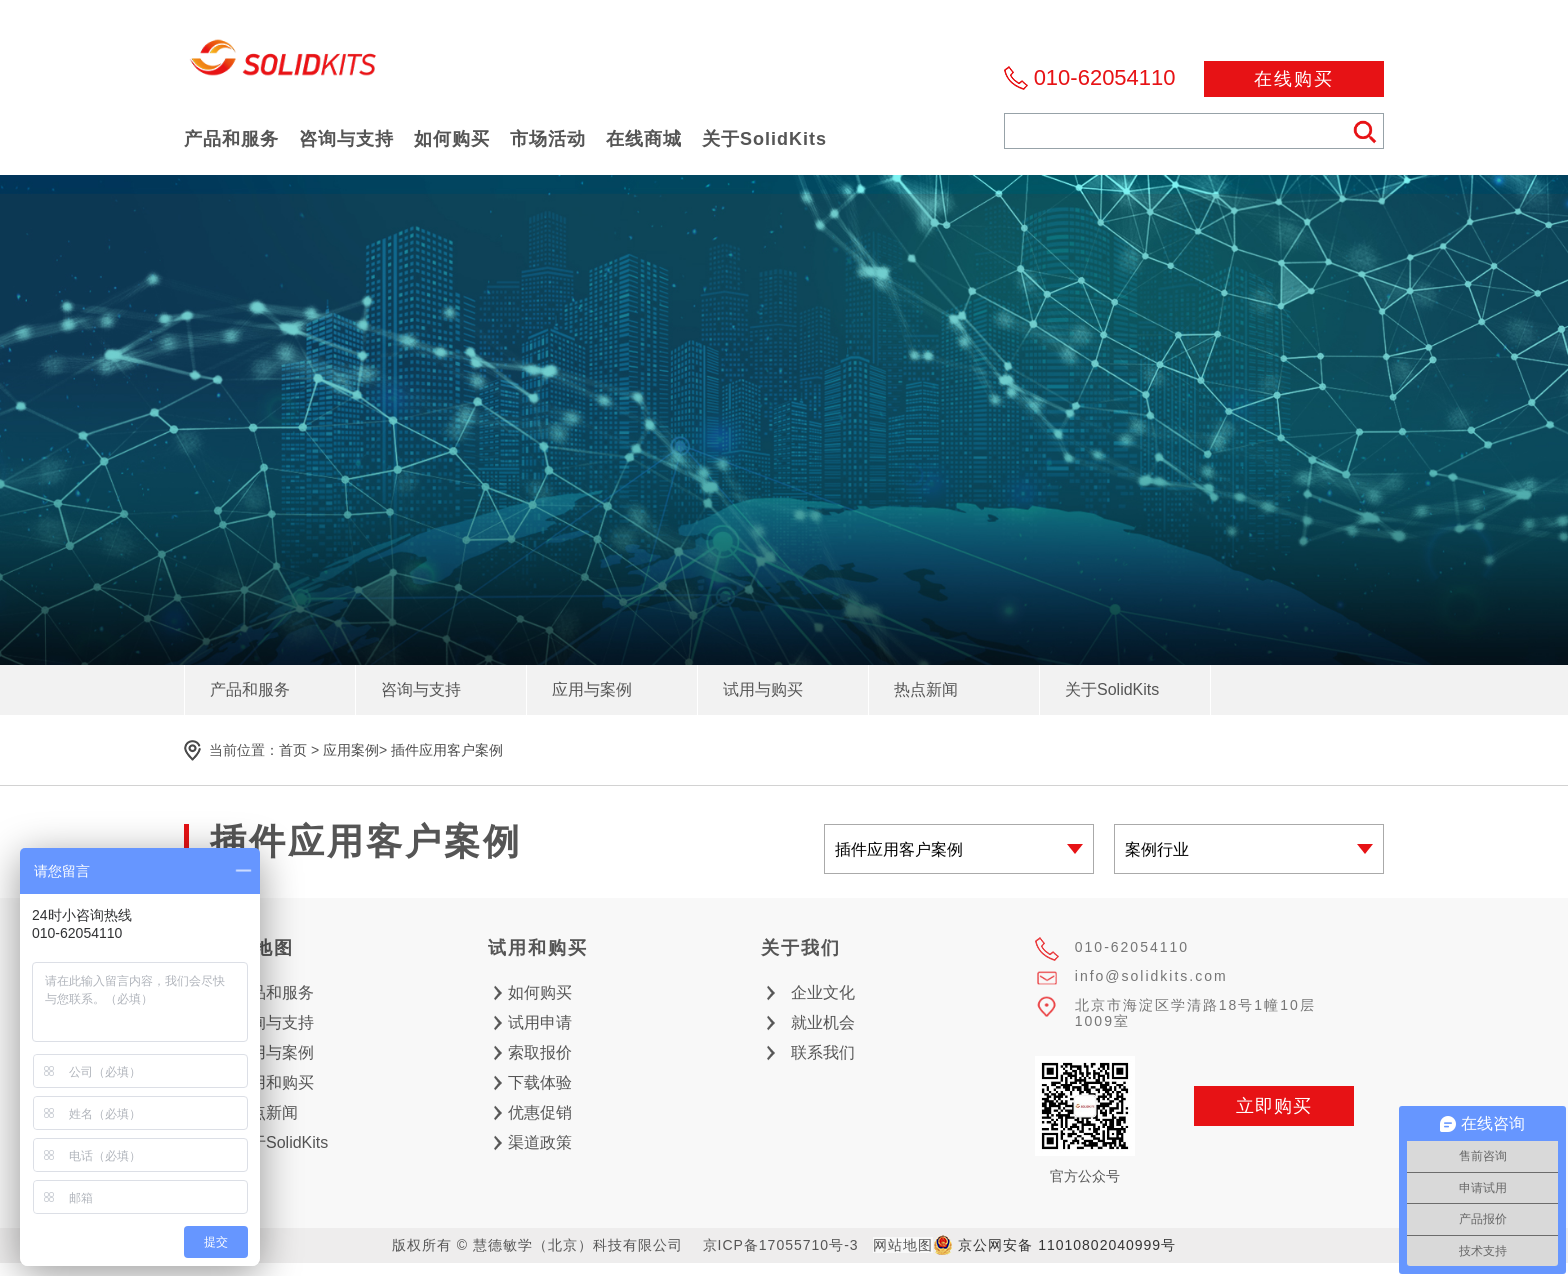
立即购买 (1274, 1106)
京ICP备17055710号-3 (781, 1245)
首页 (293, 750)
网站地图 (903, 1245)
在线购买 (1294, 79)
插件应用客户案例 (447, 750)
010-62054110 (1105, 77)
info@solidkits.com (1151, 976)
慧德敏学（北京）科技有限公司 (284, 63)
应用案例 (351, 750)
